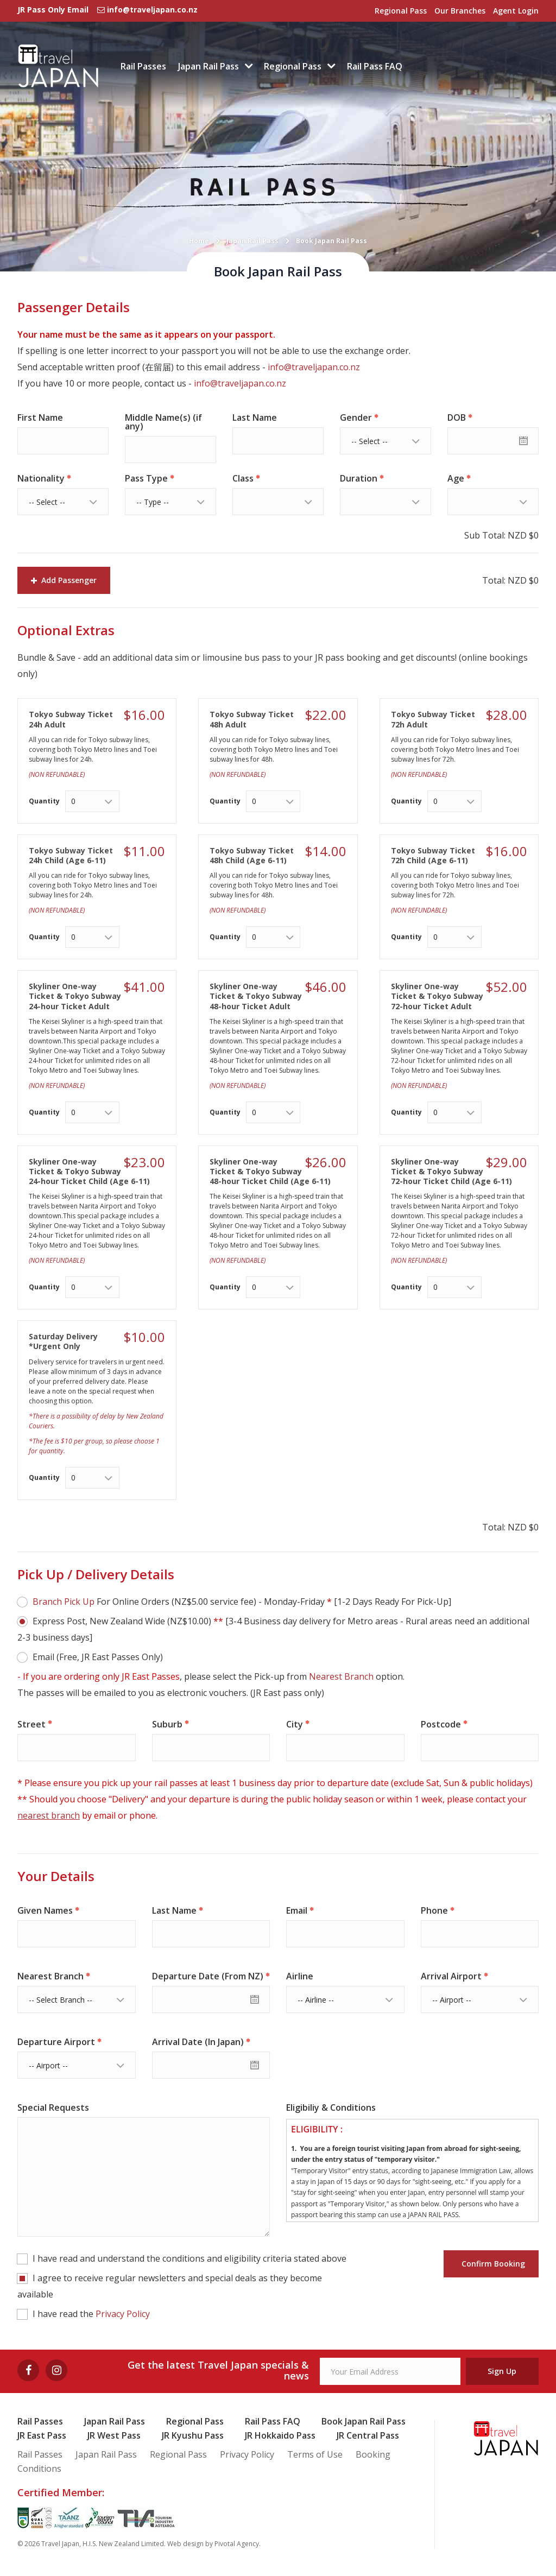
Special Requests (53, 2107)
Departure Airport (56, 2042)
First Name (40, 417)
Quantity (44, 801)
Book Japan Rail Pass (363, 2421)
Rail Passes (143, 66)
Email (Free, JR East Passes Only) (98, 1657)
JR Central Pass (368, 2435)
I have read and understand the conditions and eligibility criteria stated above (189, 2258)
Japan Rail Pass (208, 66)
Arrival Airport (451, 1976)
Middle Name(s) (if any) (163, 422)
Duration (358, 478)
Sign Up (502, 2371)
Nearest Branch (341, 1676)
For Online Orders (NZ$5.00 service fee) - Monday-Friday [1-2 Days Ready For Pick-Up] (242, 1601)
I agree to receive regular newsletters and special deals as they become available (169, 2286)
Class (243, 478)
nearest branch (48, 1815)
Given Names (45, 1910)
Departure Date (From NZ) (207, 1976)
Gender (356, 417)
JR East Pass (41, 2435)
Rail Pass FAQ (374, 66)
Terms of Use (315, 2454)
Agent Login (516, 10)
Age (455, 478)
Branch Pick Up (63, 1601)
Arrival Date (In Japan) (198, 2042)
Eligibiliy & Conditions (331, 2107)
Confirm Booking (491, 2263)
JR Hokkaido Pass (280, 2435)
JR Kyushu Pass (193, 2435)
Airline (299, 1976)
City (294, 1724)
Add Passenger (64, 580)
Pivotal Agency (236, 2543)
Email (296, 1910)
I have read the (91, 2314)
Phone (434, 1910)
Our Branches (459, 10)
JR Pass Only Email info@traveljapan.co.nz (107, 9)
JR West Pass (114, 2435)
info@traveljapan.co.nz (314, 367)
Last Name (254, 417)
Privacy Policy (123, 2314)
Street (31, 1724)
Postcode (441, 1724)
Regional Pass (401, 10)
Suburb (167, 1724)
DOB (456, 417)
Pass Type (146, 478)
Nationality (41, 478)
